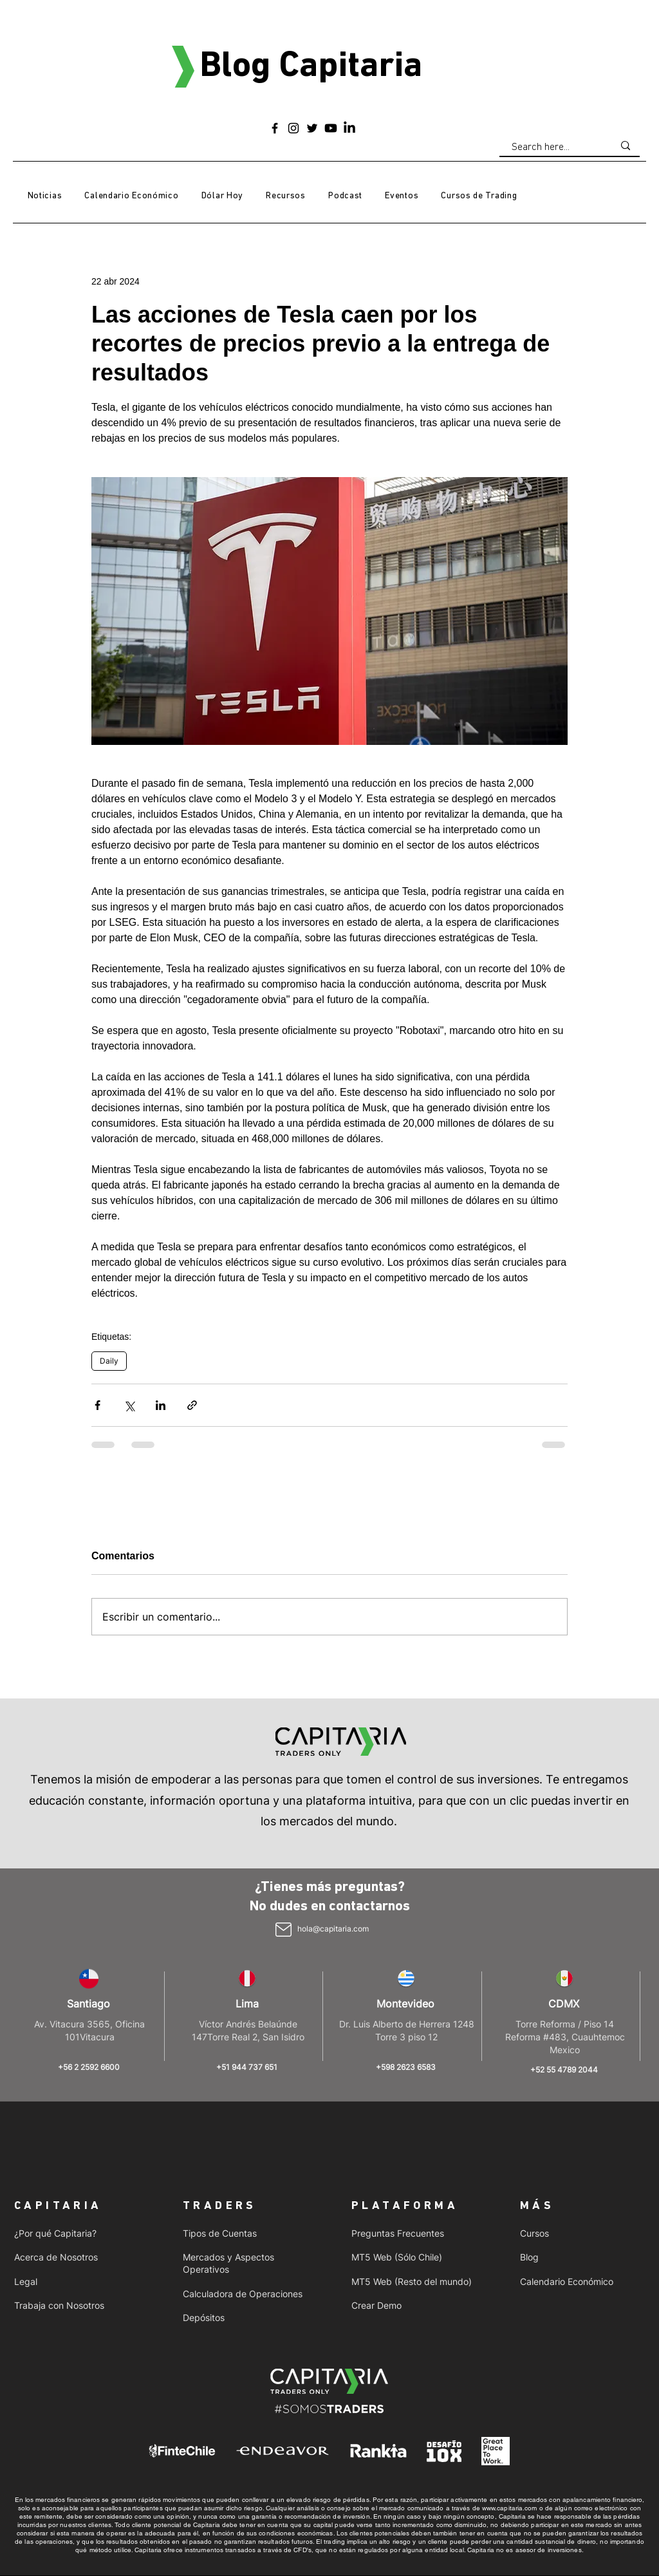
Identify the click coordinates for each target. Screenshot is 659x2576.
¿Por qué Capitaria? (55, 2233)
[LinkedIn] (349, 128)
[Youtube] (331, 128)
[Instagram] (293, 128)
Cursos (534, 2233)
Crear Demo (376, 2305)
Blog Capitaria (311, 67)
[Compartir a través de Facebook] (97, 1405)
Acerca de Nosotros (56, 2257)
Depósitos (204, 2317)
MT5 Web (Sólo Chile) (396, 2257)
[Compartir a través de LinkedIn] (160, 1405)
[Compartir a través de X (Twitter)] (129, 1405)
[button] (286, 196)
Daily (109, 1361)
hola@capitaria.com (333, 1928)
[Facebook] (275, 128)
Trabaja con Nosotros (59, 2305)
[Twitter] (312, 128)
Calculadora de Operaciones (242, 2293)
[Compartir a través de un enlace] (192, 1405)
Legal (25, 2281)
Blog (529, 2257)
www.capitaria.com (509, 2508)
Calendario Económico (566, 2281)
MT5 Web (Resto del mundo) (411, 2281)
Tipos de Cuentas (220, 2233)
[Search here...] (553, 147)
